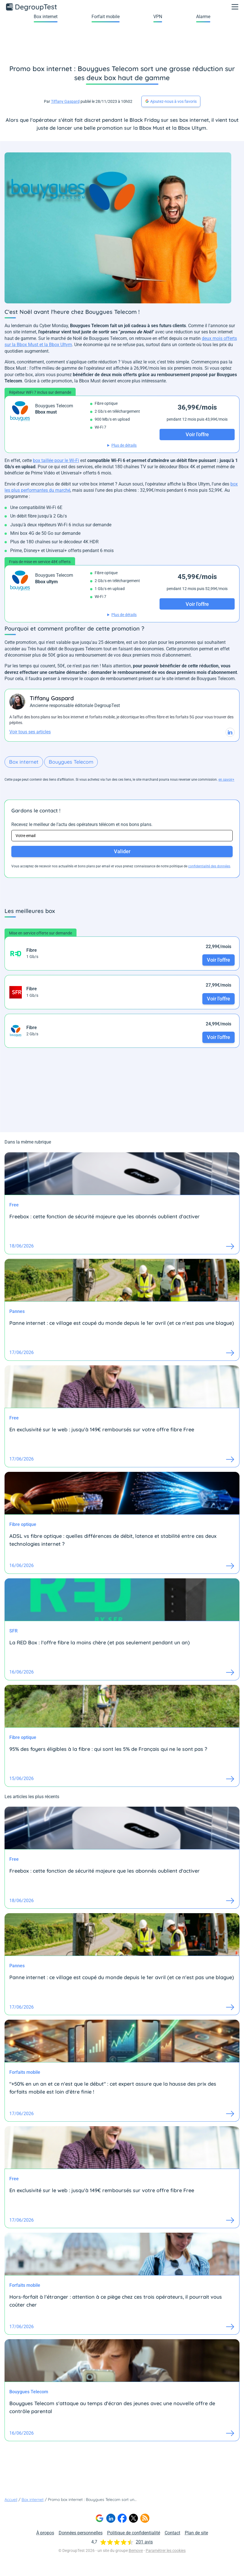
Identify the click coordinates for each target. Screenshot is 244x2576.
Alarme (203, 16)
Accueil (11, 2499)
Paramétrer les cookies (166, 2550)
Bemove (136, 2550)
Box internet (46, 16)
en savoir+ (226, 780)
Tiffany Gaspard (65, 101)
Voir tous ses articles (30, 732)
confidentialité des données (209, 866)
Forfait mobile (106, 16)
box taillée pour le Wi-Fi (56, 460)
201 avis (144, 2542)
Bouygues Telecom (71, 762)
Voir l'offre (218, 960)
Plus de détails (124, 445)
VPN (157, 16)
